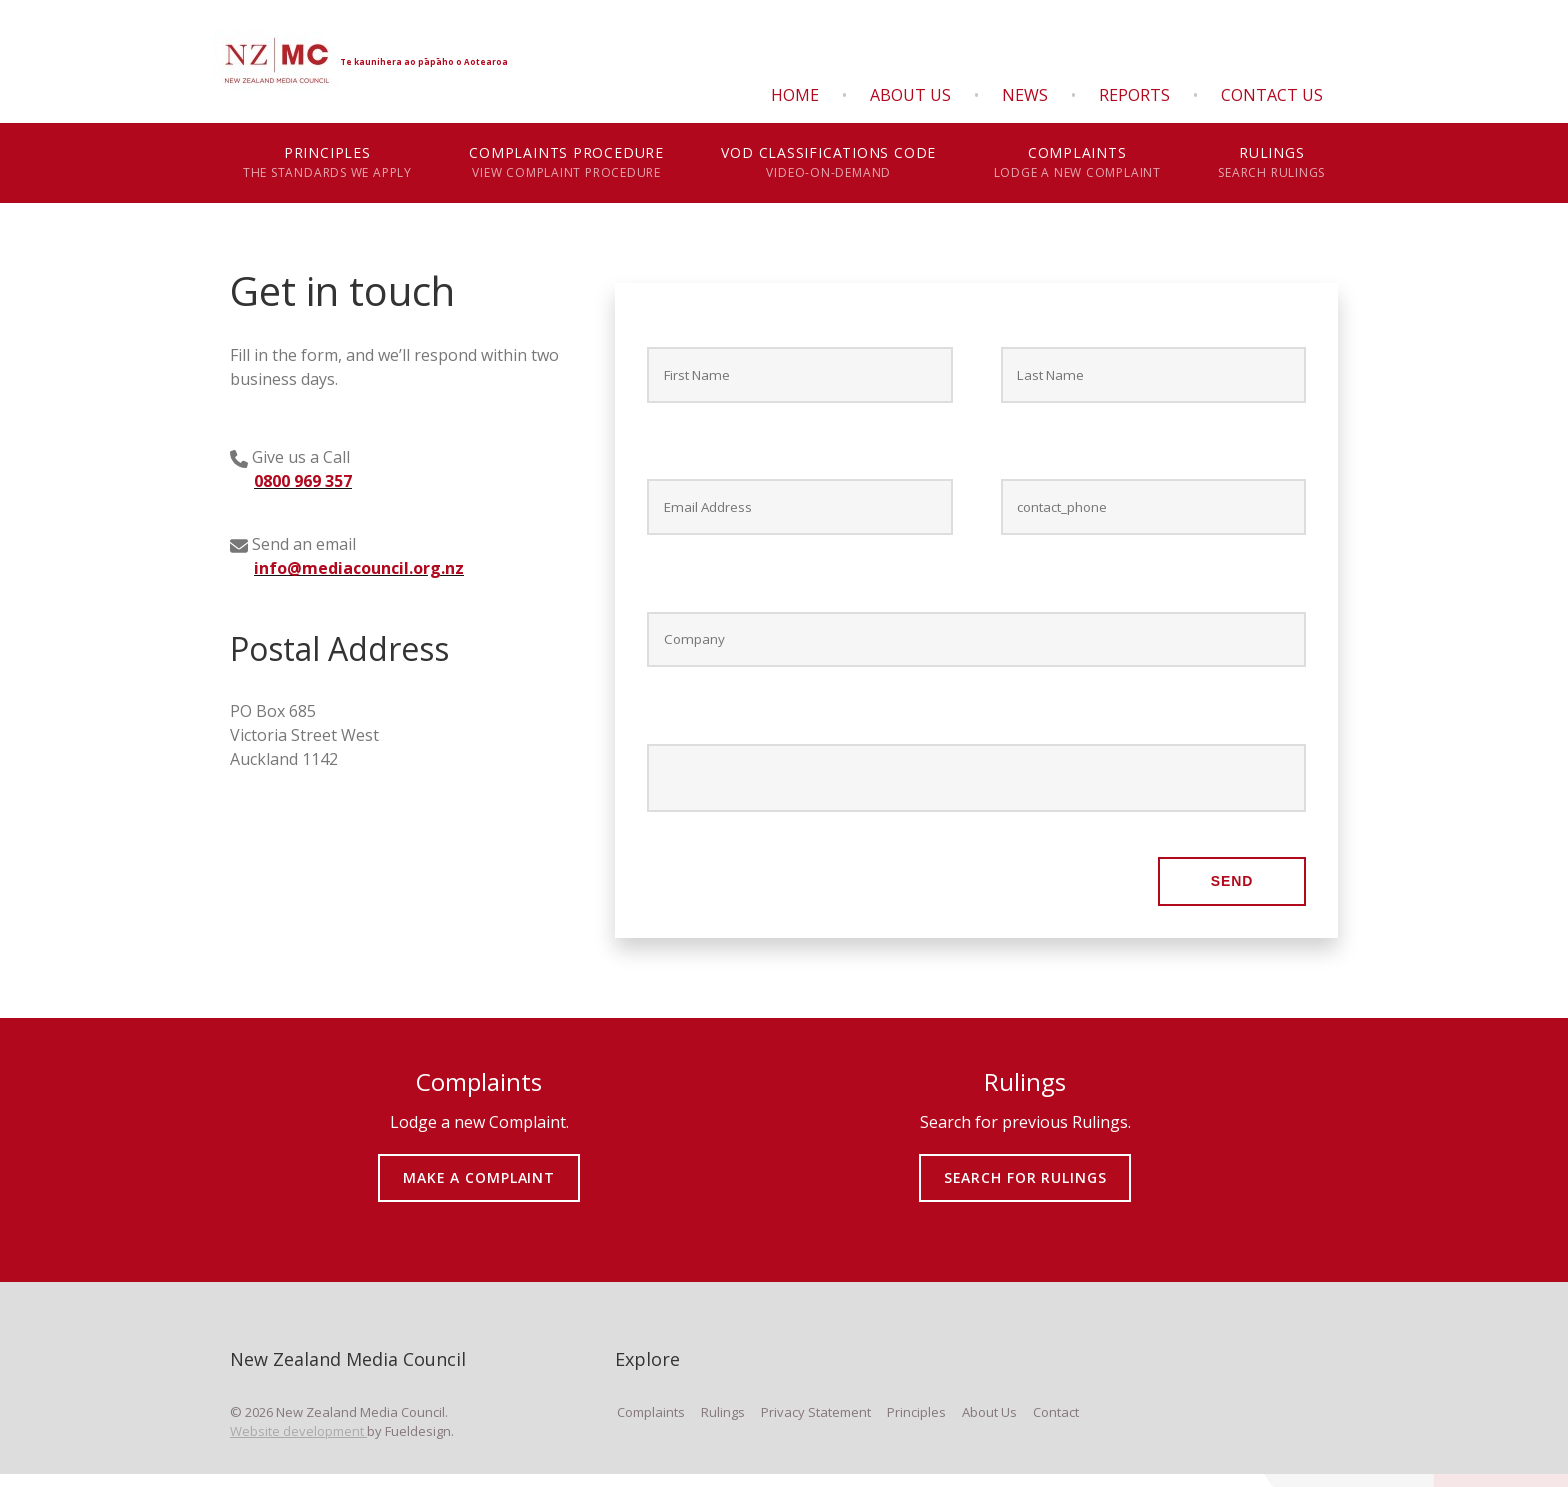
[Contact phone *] (1153, 512)
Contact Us (1272, 95)
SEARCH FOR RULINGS (1025, 1176)
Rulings (1272, 163)
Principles (327, 163)
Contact (1056, 1425)
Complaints (1077, 163)
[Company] (976, 648)
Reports (1134, 95)
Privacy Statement (816, 1425)
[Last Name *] (1153, 376)
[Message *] (976, 789)
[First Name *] (799, 376)
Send (1232, 894)
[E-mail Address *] (799, 512)
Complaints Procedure (567, 163)
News (1025, 95)
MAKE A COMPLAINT (479, 1176)
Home (795, 95)
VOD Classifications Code (829, 163)
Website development (298, 1444)
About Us (910, 95)
